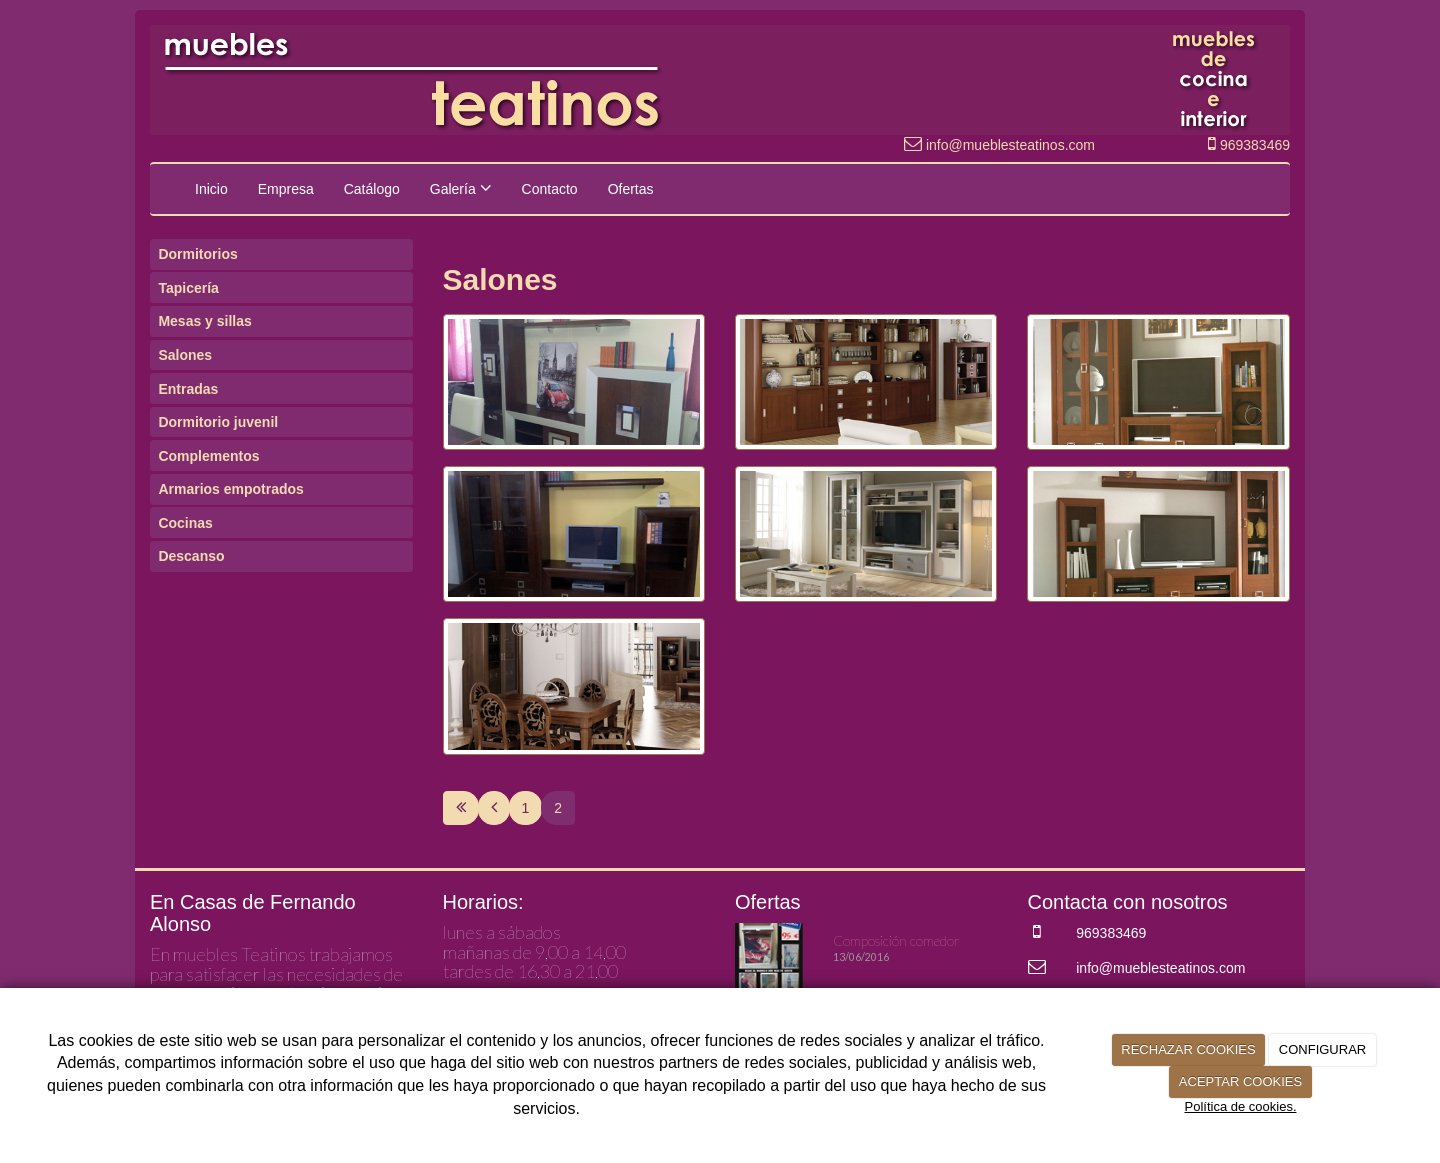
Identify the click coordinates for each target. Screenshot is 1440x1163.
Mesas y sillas (204, 321)
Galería (461, 188)
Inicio (211, 189)
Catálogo (372, 189)
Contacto (550, 189)
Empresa (286, 189)
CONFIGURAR (1322, 1049)
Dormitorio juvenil (218, 422)
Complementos (208, 456)
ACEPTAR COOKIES (1240, 1081)
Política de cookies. (1240, 1106)
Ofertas (631, 189)
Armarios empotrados (230, 489)
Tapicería (188, 288)
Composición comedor (896, 940)
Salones (185, 355)
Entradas (188, 389)
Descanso (191, 556)
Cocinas (185, 523)
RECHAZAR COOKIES (1188, 1049)
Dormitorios (197, 254)
